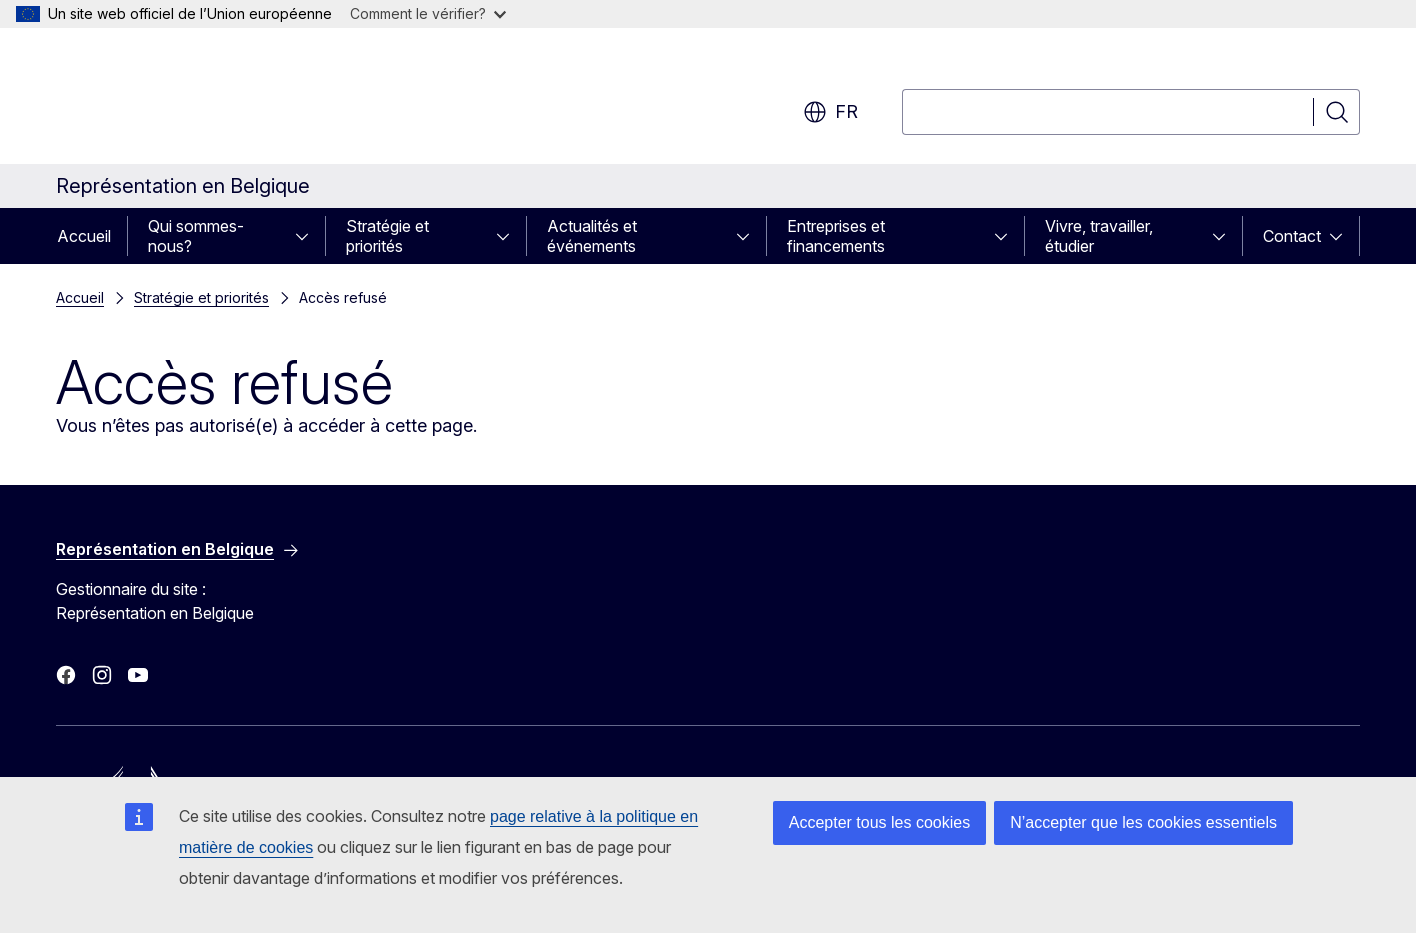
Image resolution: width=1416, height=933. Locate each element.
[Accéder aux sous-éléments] (308, 236)
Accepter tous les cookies (879, 822)
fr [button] (830, 112)
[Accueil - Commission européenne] (217, 100)
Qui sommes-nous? (196, 236)
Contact (1292, 236)
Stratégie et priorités (387, 236)
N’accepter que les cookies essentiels (1143, 822)
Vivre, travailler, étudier (1099, 236)
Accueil (84, 236)
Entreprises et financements (836, 236)
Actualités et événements (592, 236)
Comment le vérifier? (428, 13)
